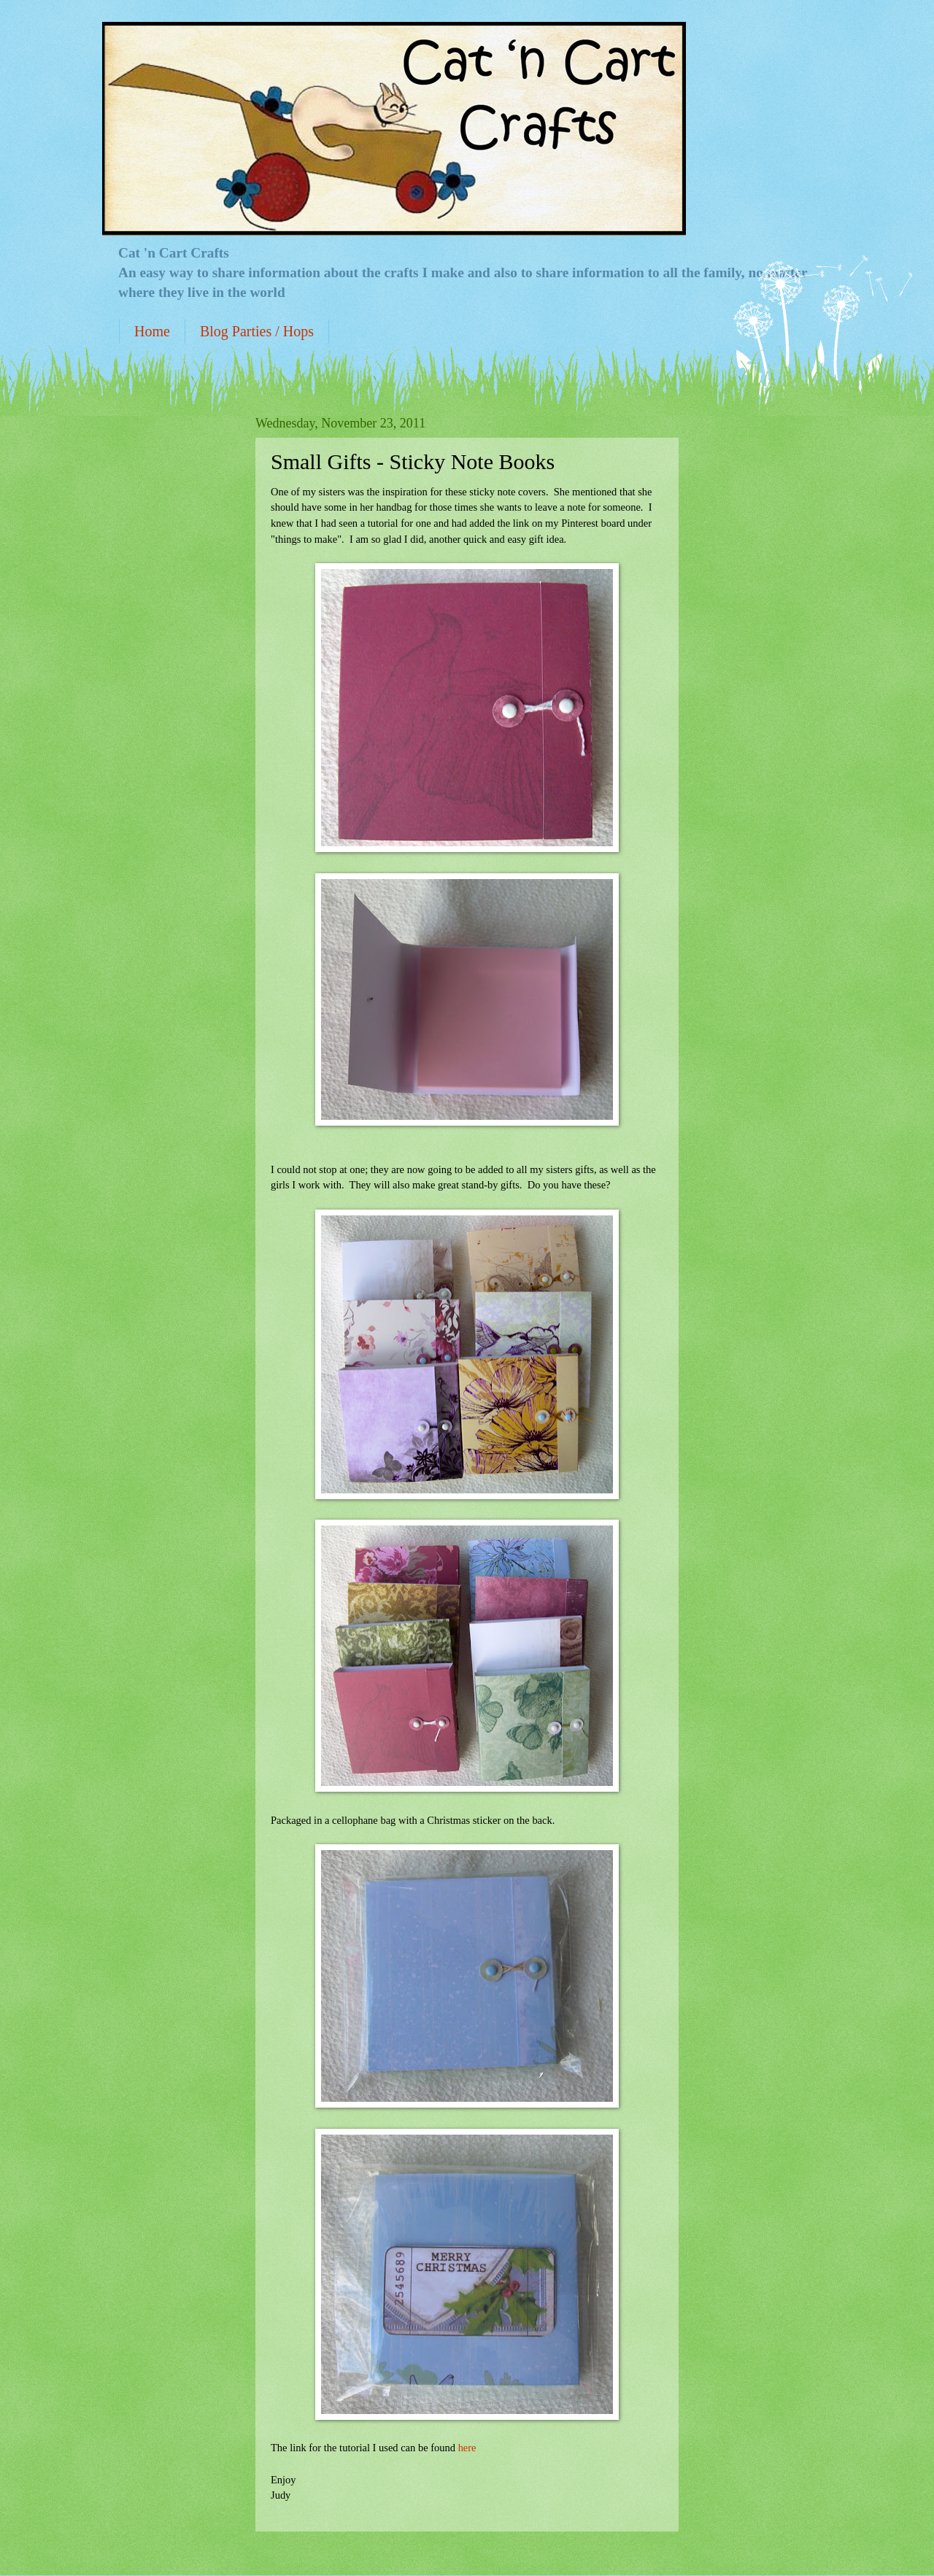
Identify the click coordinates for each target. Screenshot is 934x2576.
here (467, 2447)
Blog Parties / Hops (257, 331)
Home (152, 331)
